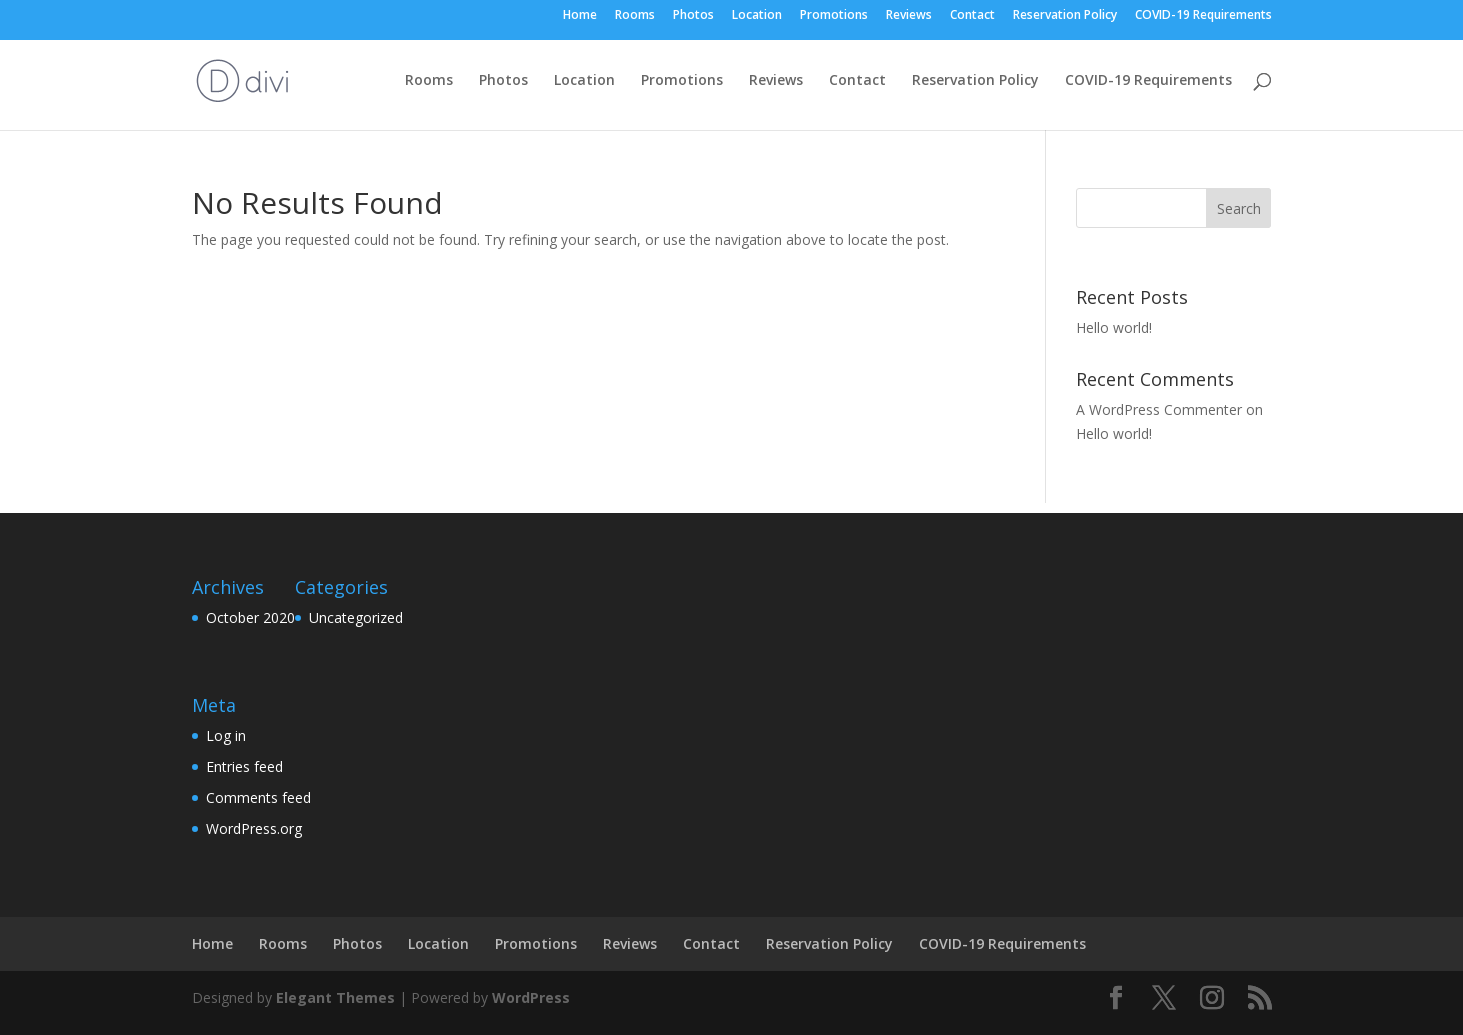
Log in (226, 735)
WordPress (531, 997)
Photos (693, 16)
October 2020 (250, 617)
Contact (972, 16)
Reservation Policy (1065, 16)
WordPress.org (254, 828)
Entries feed (244, 766)
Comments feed (258, 797)
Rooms (635, 16)
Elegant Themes (335, 997)
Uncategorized (356, 617)
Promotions (834, 16)
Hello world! (1114, 327)
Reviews (909, 16)
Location (757, 16)
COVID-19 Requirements (1203, 16)
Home (580, 16)
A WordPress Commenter (1159, 409)
